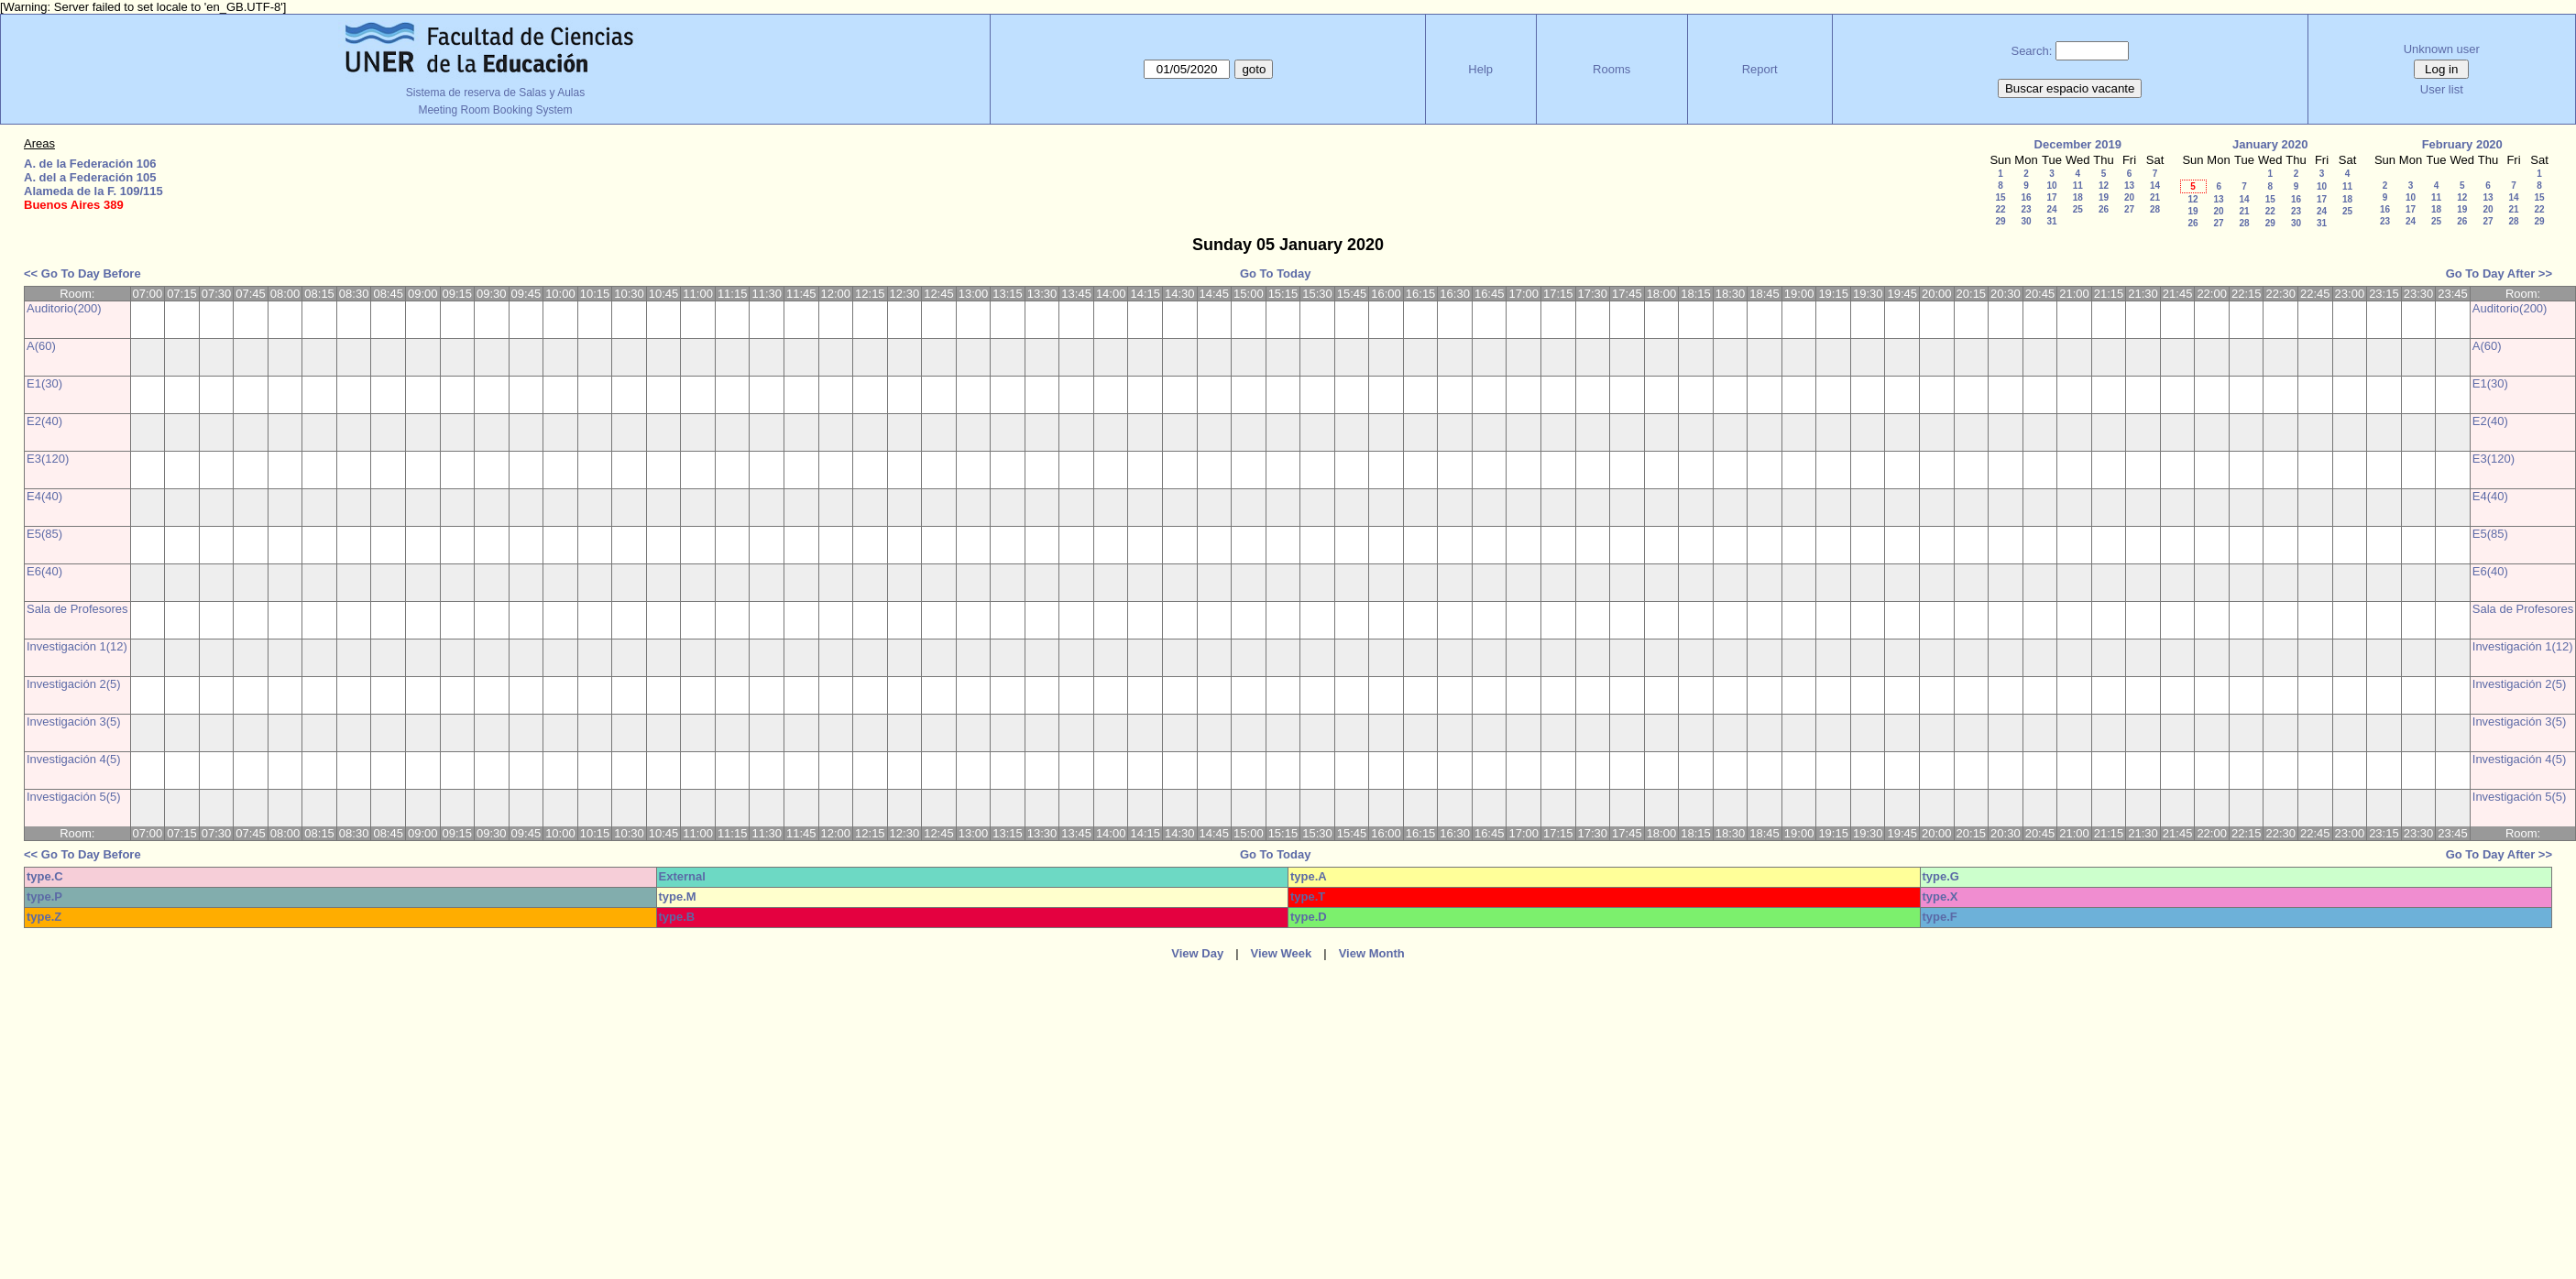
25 (2078, 209)
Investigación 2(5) (74, 684)
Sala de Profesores (77, 609)
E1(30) (44, 383)
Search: (2031, 51)
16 (2026, 197)
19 (2104, 197)
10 (2051, 185)
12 (2104, 185)
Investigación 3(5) (74, 721)
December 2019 (2077, 144)
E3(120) (48, 458)
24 (2051, 209)
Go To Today (1275, 273)
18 (2078, 197)
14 (2155, 185)
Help (1480, 69)
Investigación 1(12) (77, 646)
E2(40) (44, 421)
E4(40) (44, 496)
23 (2026, 209)
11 (2078, 185)
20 (2129, 197)
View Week (1281, 953)
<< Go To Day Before (82, 273)
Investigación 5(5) (74, 796)
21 (2155, 197)
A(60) (41, 346)
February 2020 (2462, 144)
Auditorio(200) (64, 308)
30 (2026, 221)
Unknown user (2442, 49)
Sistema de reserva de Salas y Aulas (495, 92)
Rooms (1611, 69)
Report (1760, 69)
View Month (1372, 953)
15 (2000, 197)
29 (2000, 221)
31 (2051, 221)
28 (2155, 209)
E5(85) (44, 534)
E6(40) (44, 571)
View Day (1197, 953)
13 (2129, 185)
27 (2129, 209)
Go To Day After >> (2499, 273)
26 (2104, 209)
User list (2441, 89)
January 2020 (2269, 144)
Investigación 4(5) (74, 759)
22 (2000, 209)
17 (2051, 197)
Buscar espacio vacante (2070, 88)
